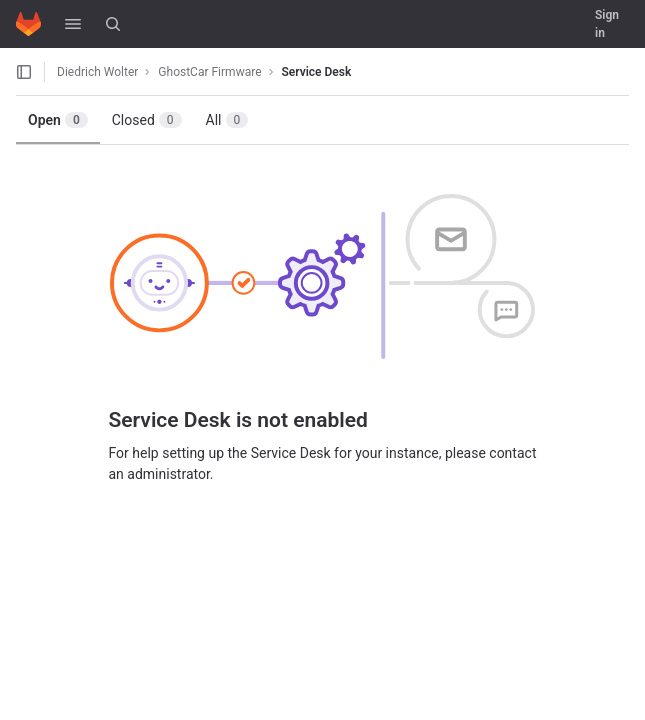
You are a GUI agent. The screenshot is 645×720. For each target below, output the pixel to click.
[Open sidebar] (24, 72)
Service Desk (317, 72)
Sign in (607, 24)
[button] (73, 24)
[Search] (113, 24)
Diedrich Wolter (97, 72)
